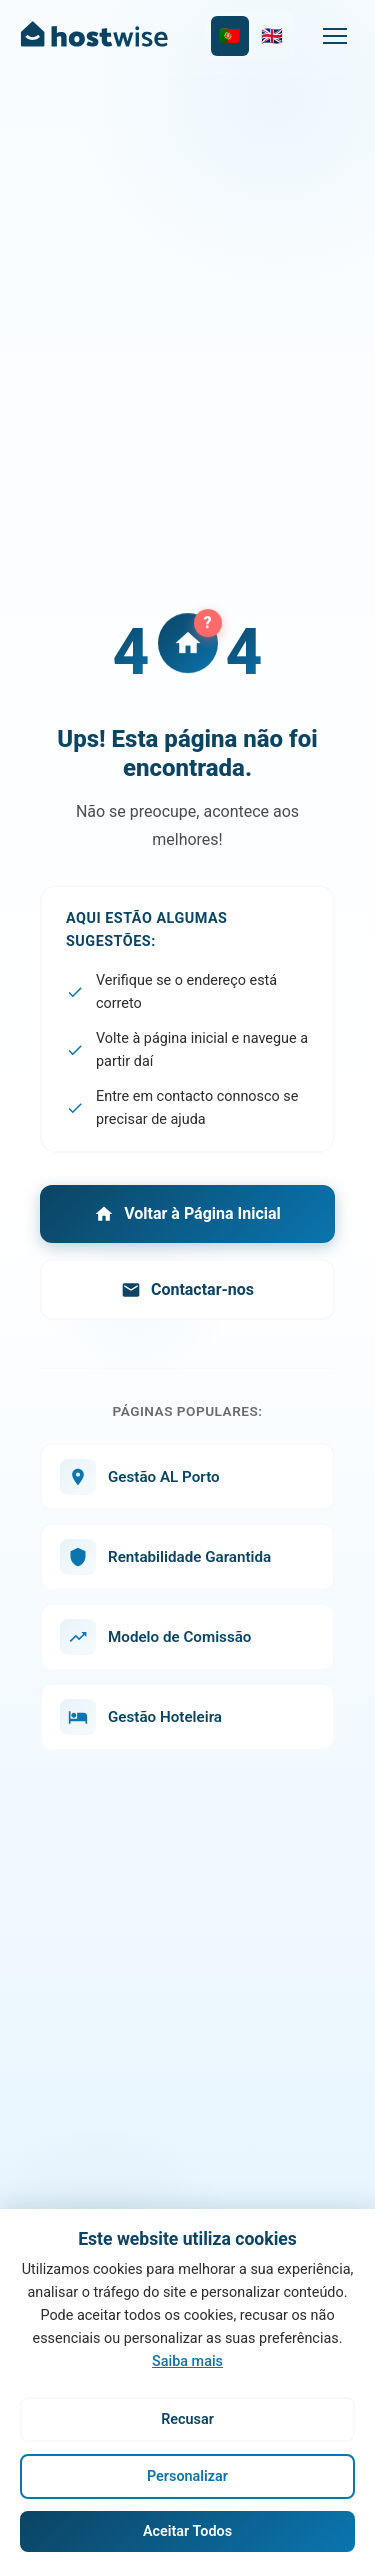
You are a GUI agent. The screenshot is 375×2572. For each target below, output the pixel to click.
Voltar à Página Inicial (187, 1214)
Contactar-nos (187, 1290)
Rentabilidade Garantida (165, 1557)
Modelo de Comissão (155, 1637)
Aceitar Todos (187, 2531)
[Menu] (335, 36)
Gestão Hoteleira (141, 1717)
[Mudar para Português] (230, 36)
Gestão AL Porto (140, 1477)
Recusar (187, 2419)
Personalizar (187, 2476)
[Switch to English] (272, 36)
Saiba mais (187, 2361)
